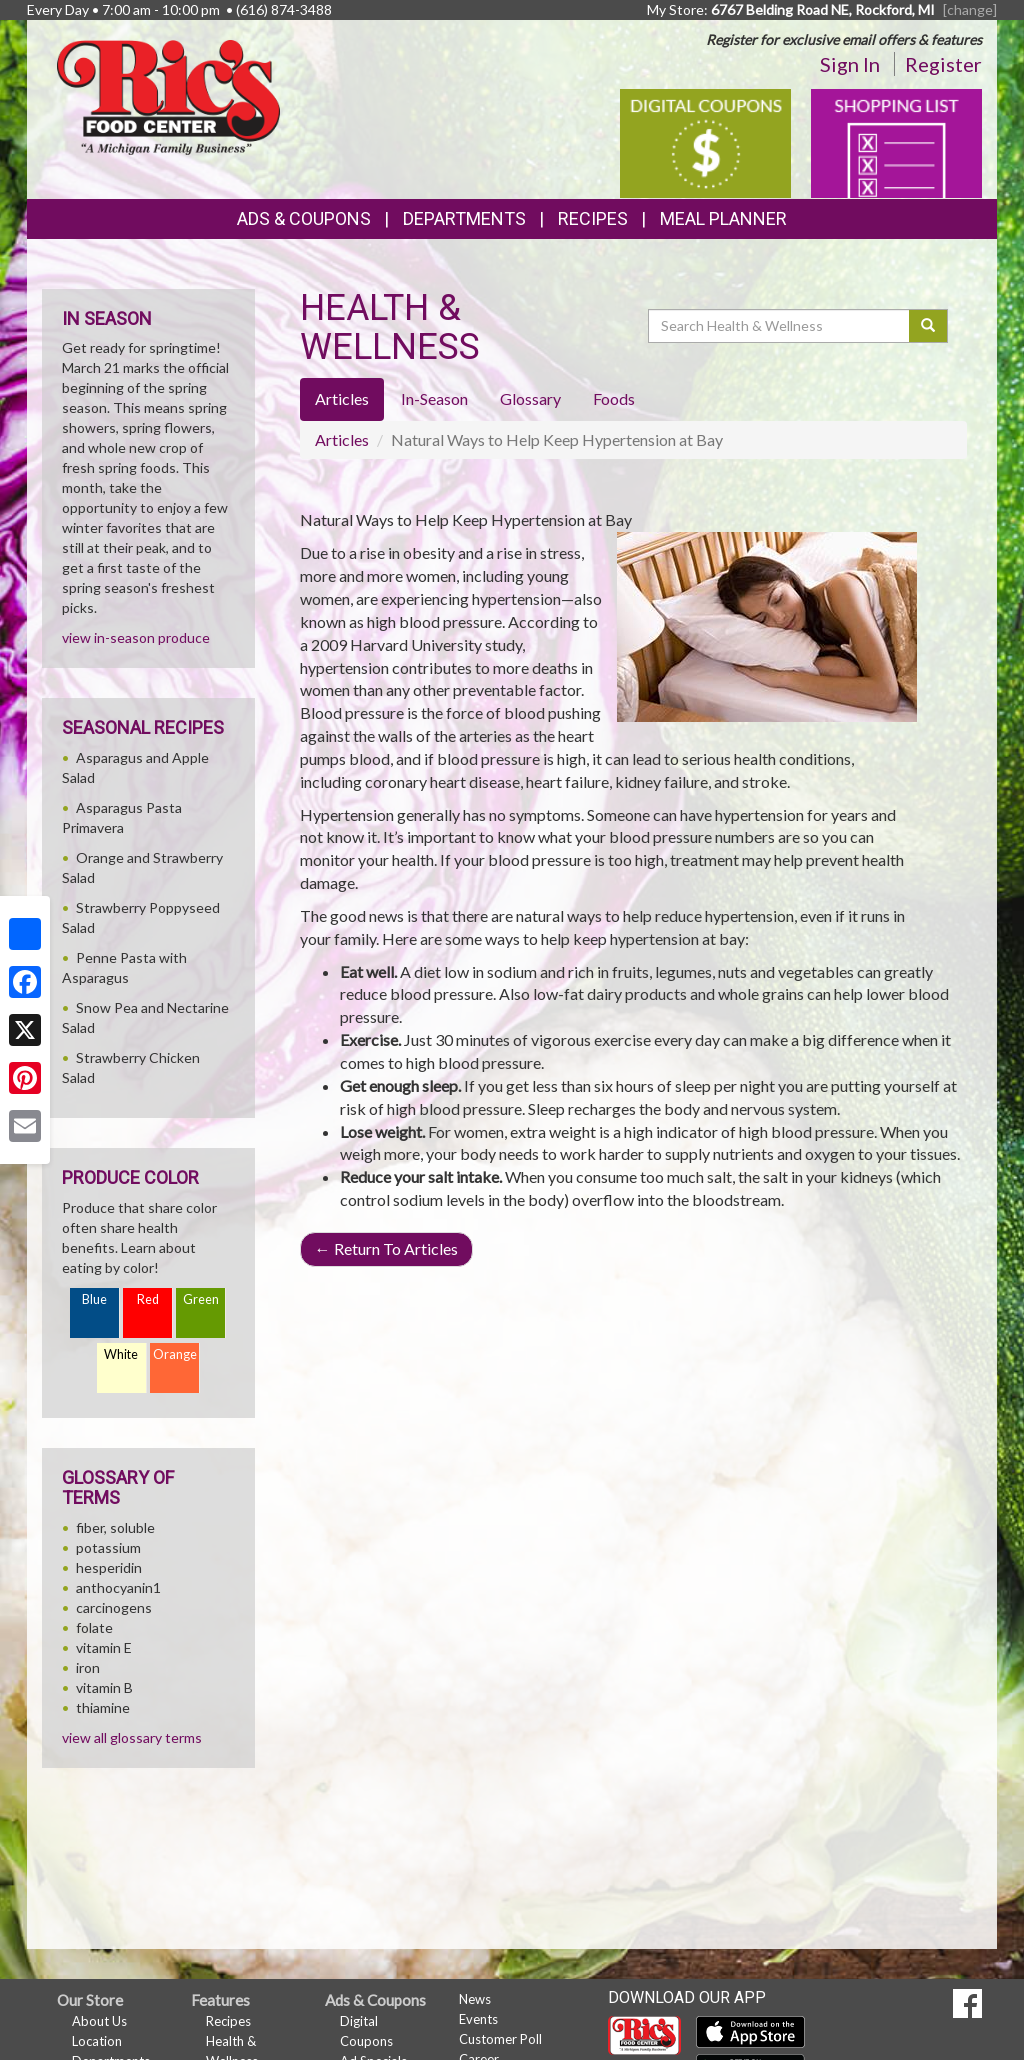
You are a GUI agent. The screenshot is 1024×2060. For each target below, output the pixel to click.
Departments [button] (464, 218)
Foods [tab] (614, 398)
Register (943, 64)
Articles (342, 439)
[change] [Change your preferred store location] (970, 9)
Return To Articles (386, 1248)
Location (97, 2041)
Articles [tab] (342, 398)
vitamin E (104, 1647)
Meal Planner (723, 218)
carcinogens (114, 1607)
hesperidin (109, 1567)
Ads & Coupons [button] (304, 218)
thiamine (103, 1707)
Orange (175, 1354)
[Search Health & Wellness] (780, 326)
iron (88, 1667)
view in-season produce (136, 637)
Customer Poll (500, 2039)
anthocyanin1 (118, 1587)
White (121, 1354)
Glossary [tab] (530, 398)
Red (148, 1299)
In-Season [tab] (434, 398)
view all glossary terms (132, 1737)
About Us (99, 2021)
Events (478, 2019)
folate (94, 1627)
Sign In (850, 64)
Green (201, 1299)
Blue (94, 1299)
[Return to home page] (168, 95)
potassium (108, 1547)
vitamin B (104, 1687)
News (475, 1999)
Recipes (593, 218)
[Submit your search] (928, 326)
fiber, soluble (115, 1527)
